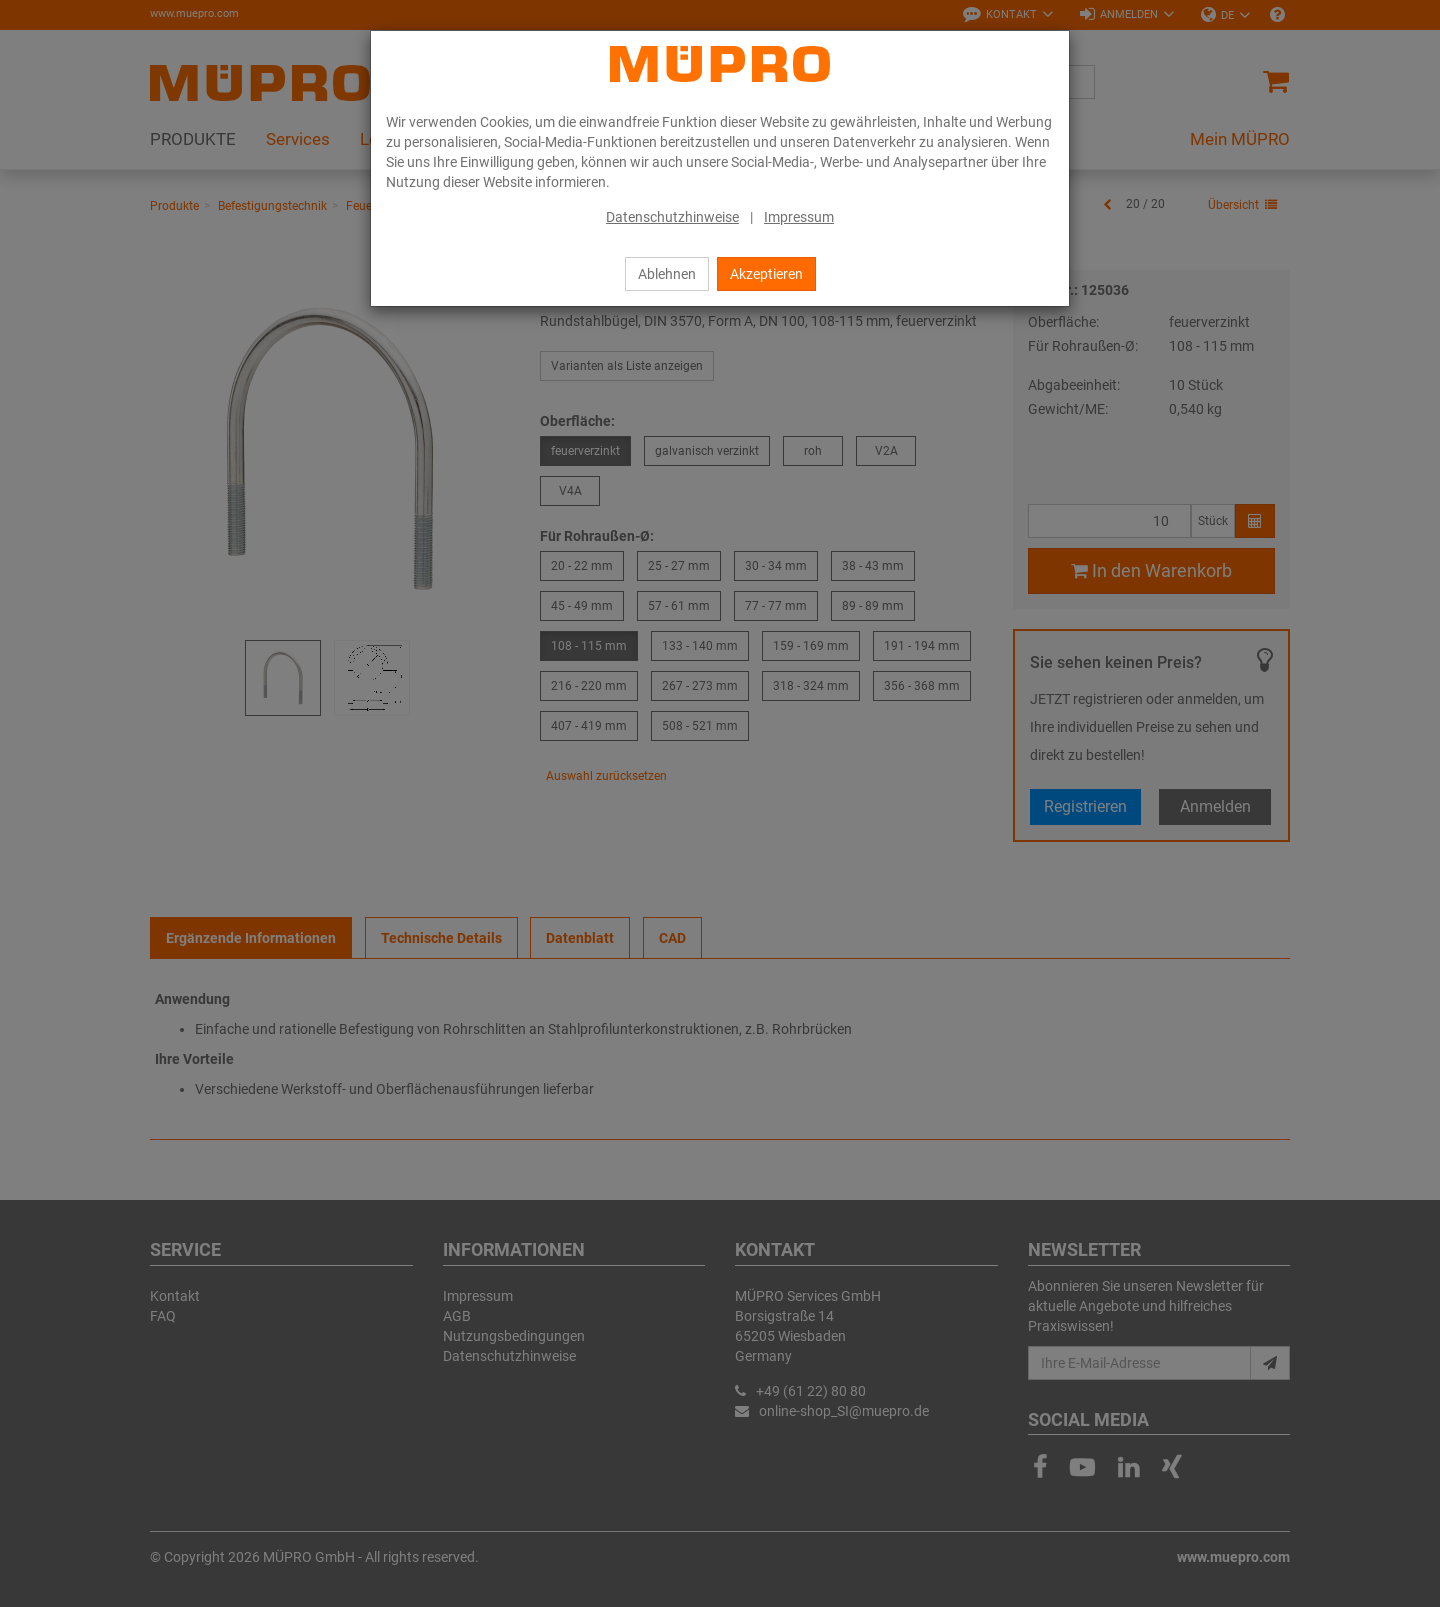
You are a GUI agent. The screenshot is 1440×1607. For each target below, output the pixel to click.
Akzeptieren (766, 274)
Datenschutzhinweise (672, 217)
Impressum (799, 217)
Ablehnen (667, 274)
